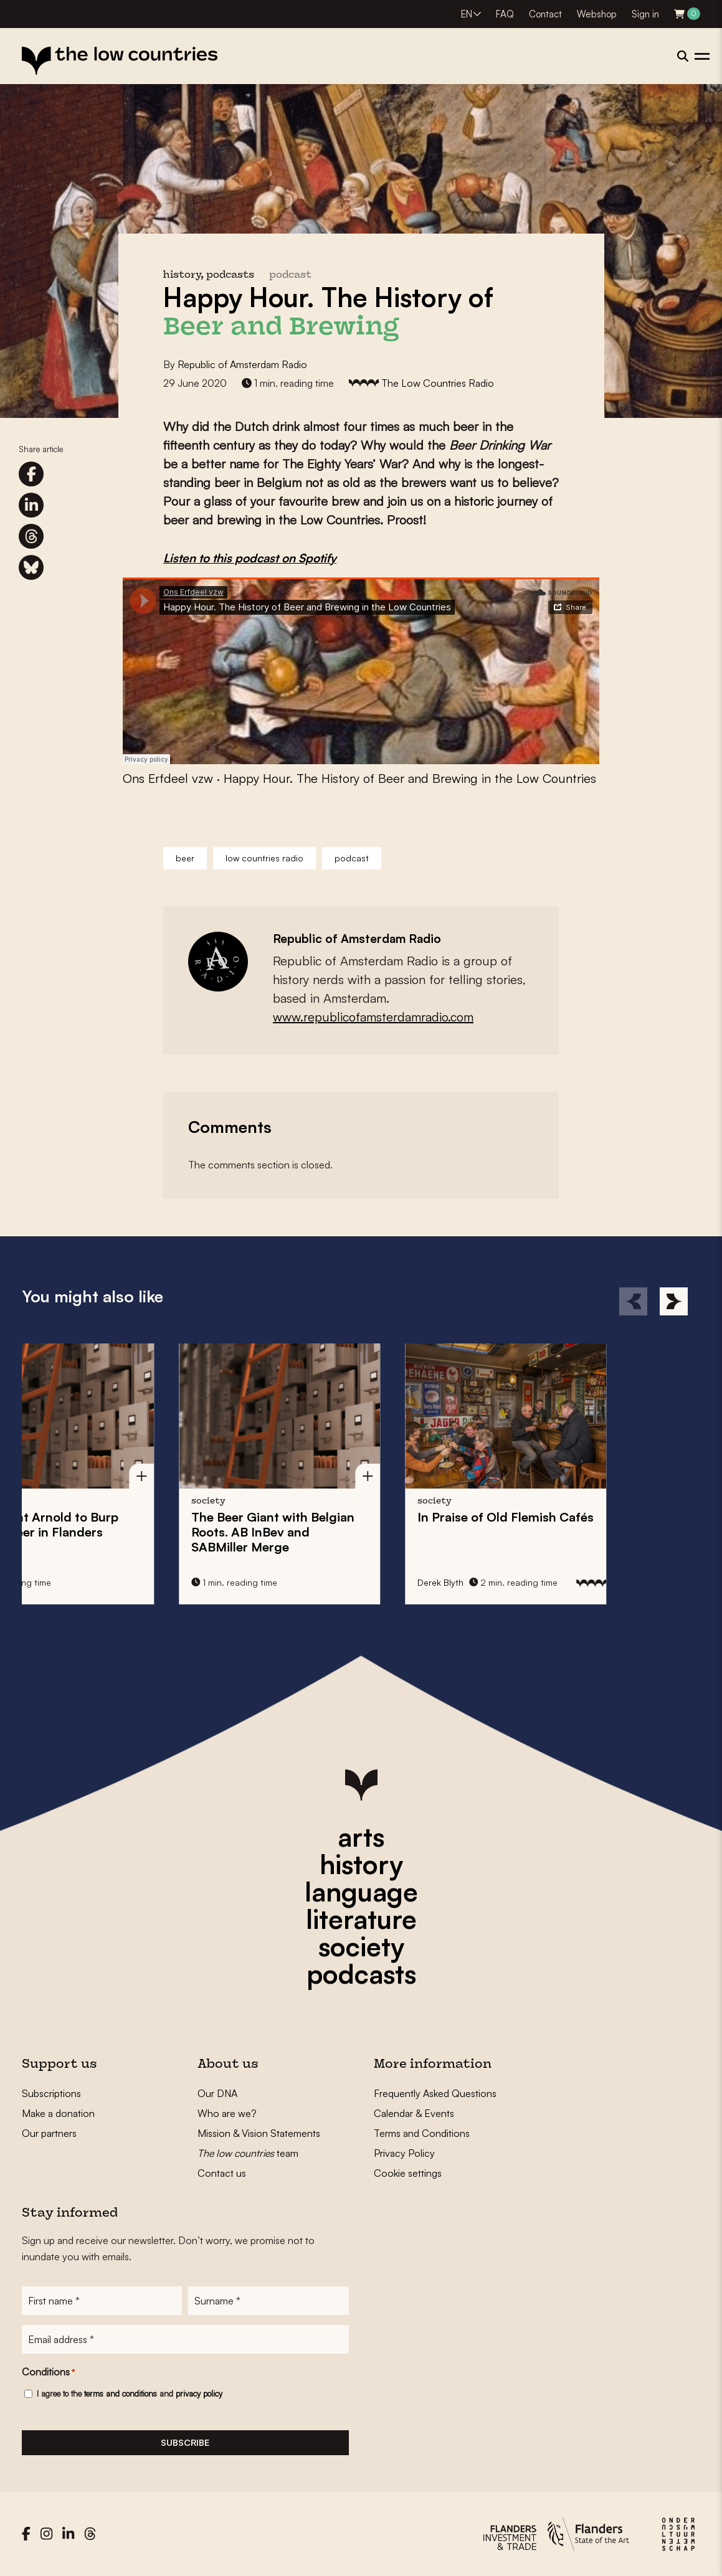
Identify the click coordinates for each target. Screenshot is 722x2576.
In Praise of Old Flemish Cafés (332, 1517)
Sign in (645, 14)
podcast (290, 275)
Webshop (597, 14)
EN (466, 14)
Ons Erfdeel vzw (168, 778)
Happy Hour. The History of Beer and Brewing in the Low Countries (410, 778)
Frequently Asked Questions (435, 2093)
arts (361, 1837)
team (247, 2153)
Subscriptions (51, 2093)
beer (185, 858)
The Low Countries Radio (437, 383)
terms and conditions (120, 2393)
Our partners (49, 2133)
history (361, 1864)
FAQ (505, 14)
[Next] (674, 1301)
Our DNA (217, 2093)
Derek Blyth (267, 1582)
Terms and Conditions (422, 2133)
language (361, 1891)
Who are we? (227, 2113)
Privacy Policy (404, 2153)
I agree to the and (129, 2393)
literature (361, 1919)
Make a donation (58, 2113)
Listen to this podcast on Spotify (249, 558)
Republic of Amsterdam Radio (242, 364)
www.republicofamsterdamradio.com (373, 1017)
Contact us (221, 2173)
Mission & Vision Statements (258, 2133)
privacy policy (199, 2393)
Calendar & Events (414, 2113)
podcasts (361, 1974)
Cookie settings (408, 2173)
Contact (545, 14)
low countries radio (264, 858)
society (361, 1946)
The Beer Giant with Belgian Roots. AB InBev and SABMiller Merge (99, 1532)
